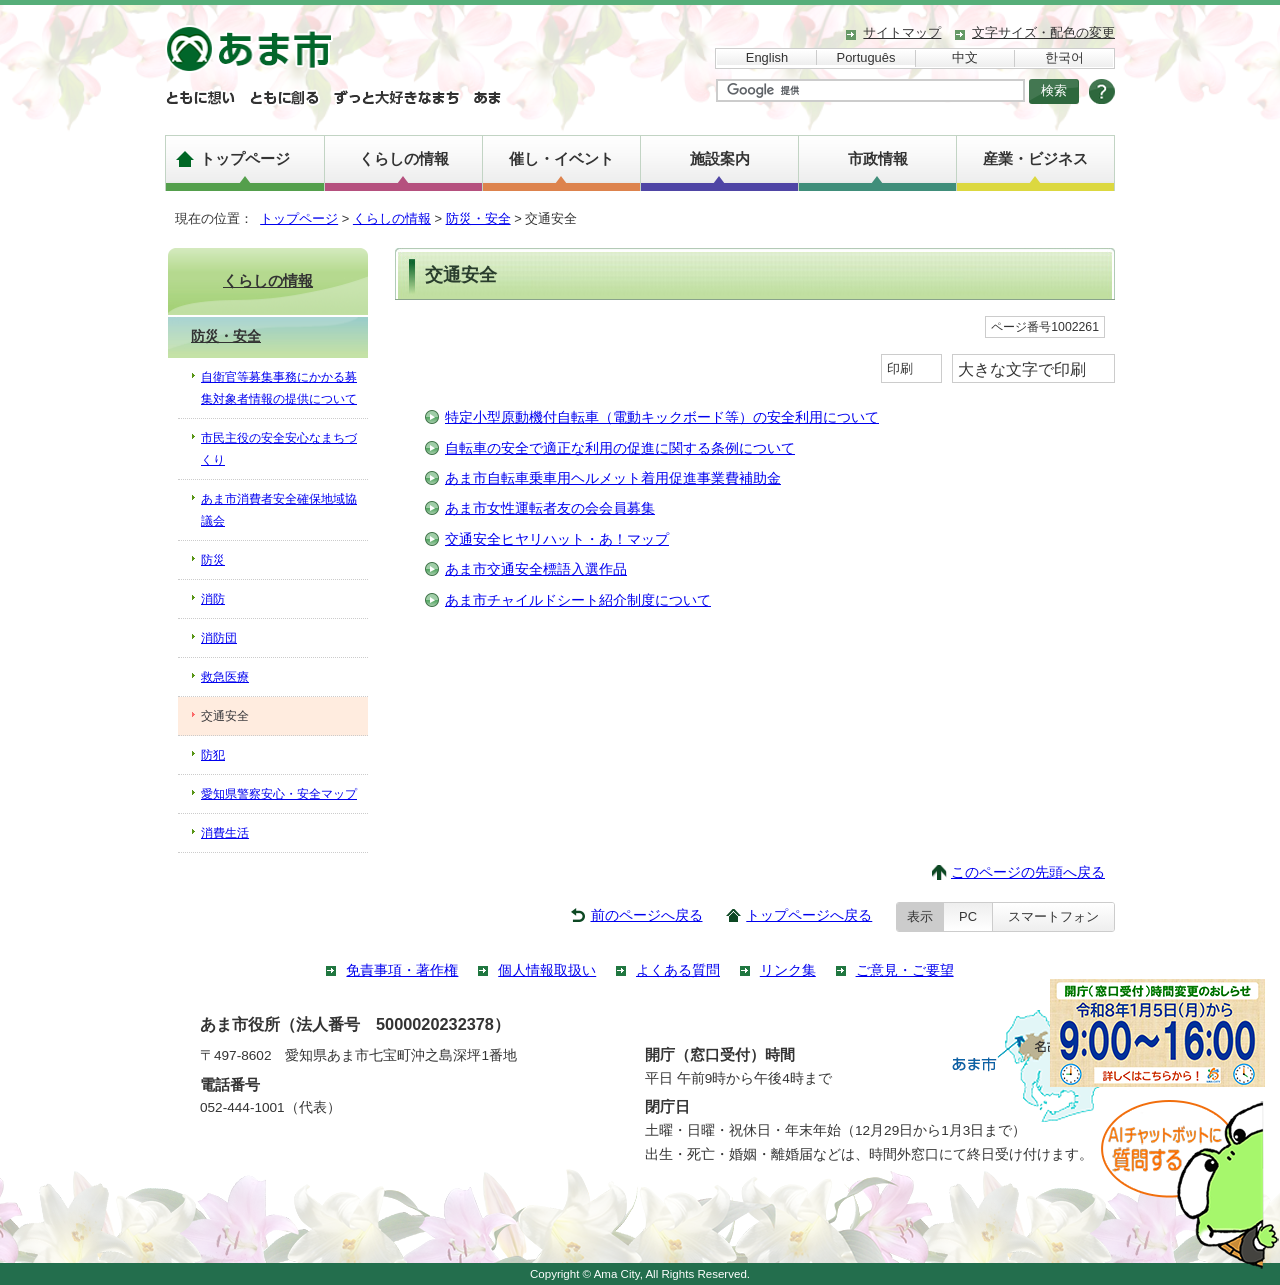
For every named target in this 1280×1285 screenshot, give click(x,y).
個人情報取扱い (547, 970)
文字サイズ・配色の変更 (1043, 32)
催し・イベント (561, 158)
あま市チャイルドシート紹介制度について (578, 600)
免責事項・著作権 (402, 970)
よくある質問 (678, 970)
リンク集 (788, 970)
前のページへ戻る (647, 915)
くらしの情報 (404, 158)
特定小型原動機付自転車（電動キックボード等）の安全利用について (662, 417)
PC (968, 916)
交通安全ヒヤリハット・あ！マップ (557, 539)
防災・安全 (478, 218)
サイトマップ (902, 32)
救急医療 (225, 677)
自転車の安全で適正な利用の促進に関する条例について (620, 448)
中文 (965, 57)
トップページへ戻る (809, 915)
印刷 (900, 368)
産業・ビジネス (1035, 158)
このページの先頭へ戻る (1028, 872)
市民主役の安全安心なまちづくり (279, 449)
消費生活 (225, 833)
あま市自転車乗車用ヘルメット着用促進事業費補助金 (613, 478)
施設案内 (720, 158)
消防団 (219, 638)
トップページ (245, 158)
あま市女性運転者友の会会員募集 (550, 508)
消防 (213, 599)
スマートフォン (1053, 916)
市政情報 (878, 158)
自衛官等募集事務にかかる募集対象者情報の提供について (279, 388)
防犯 (213, 755)
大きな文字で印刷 (1022, 369)
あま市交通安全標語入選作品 (536, 569)
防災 (213, 560)
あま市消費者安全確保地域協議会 (279, 510)
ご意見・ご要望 (905, 970)
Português (866, 57)
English (767, 57)
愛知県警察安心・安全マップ (279, 794)
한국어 (1064, 57)
